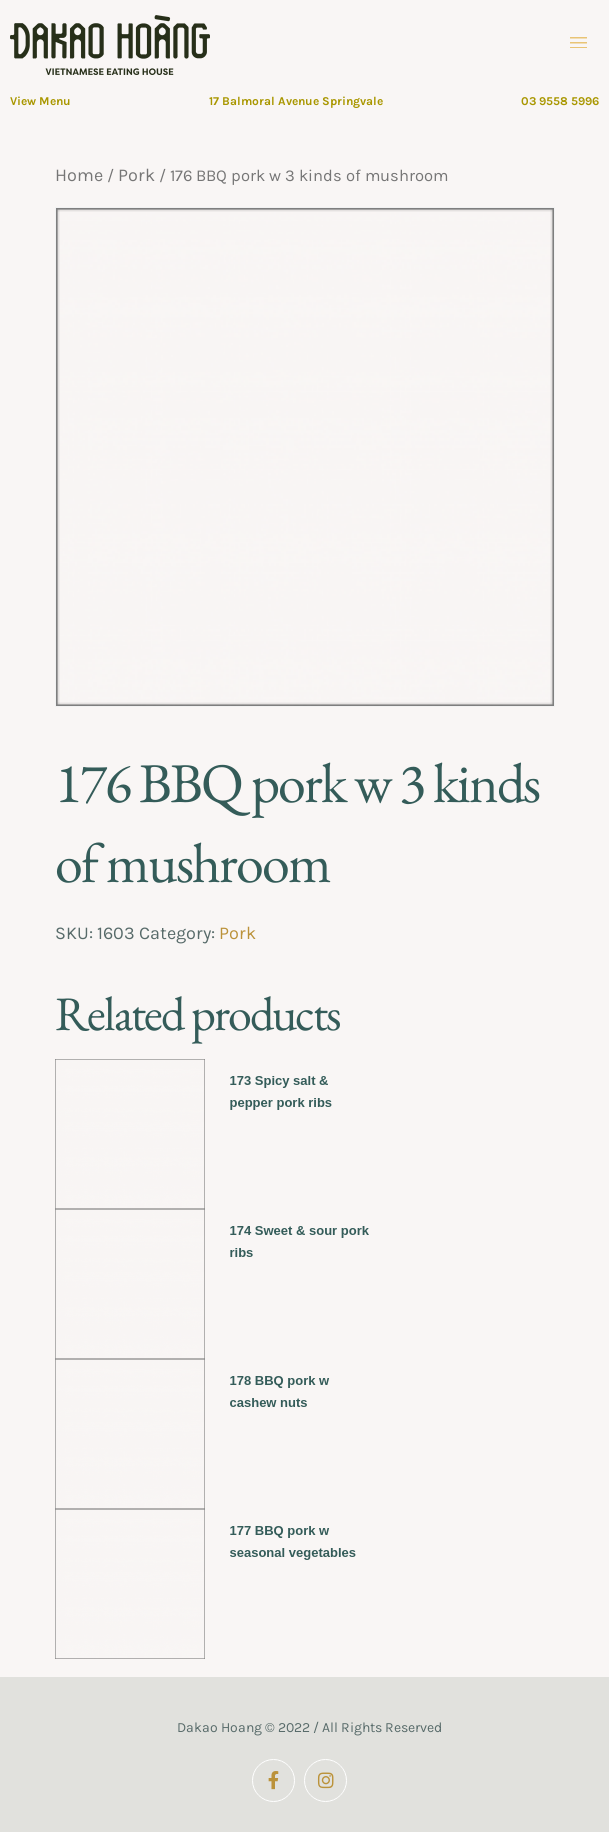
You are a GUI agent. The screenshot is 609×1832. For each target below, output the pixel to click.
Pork (136, 175)
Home (79, 175)
